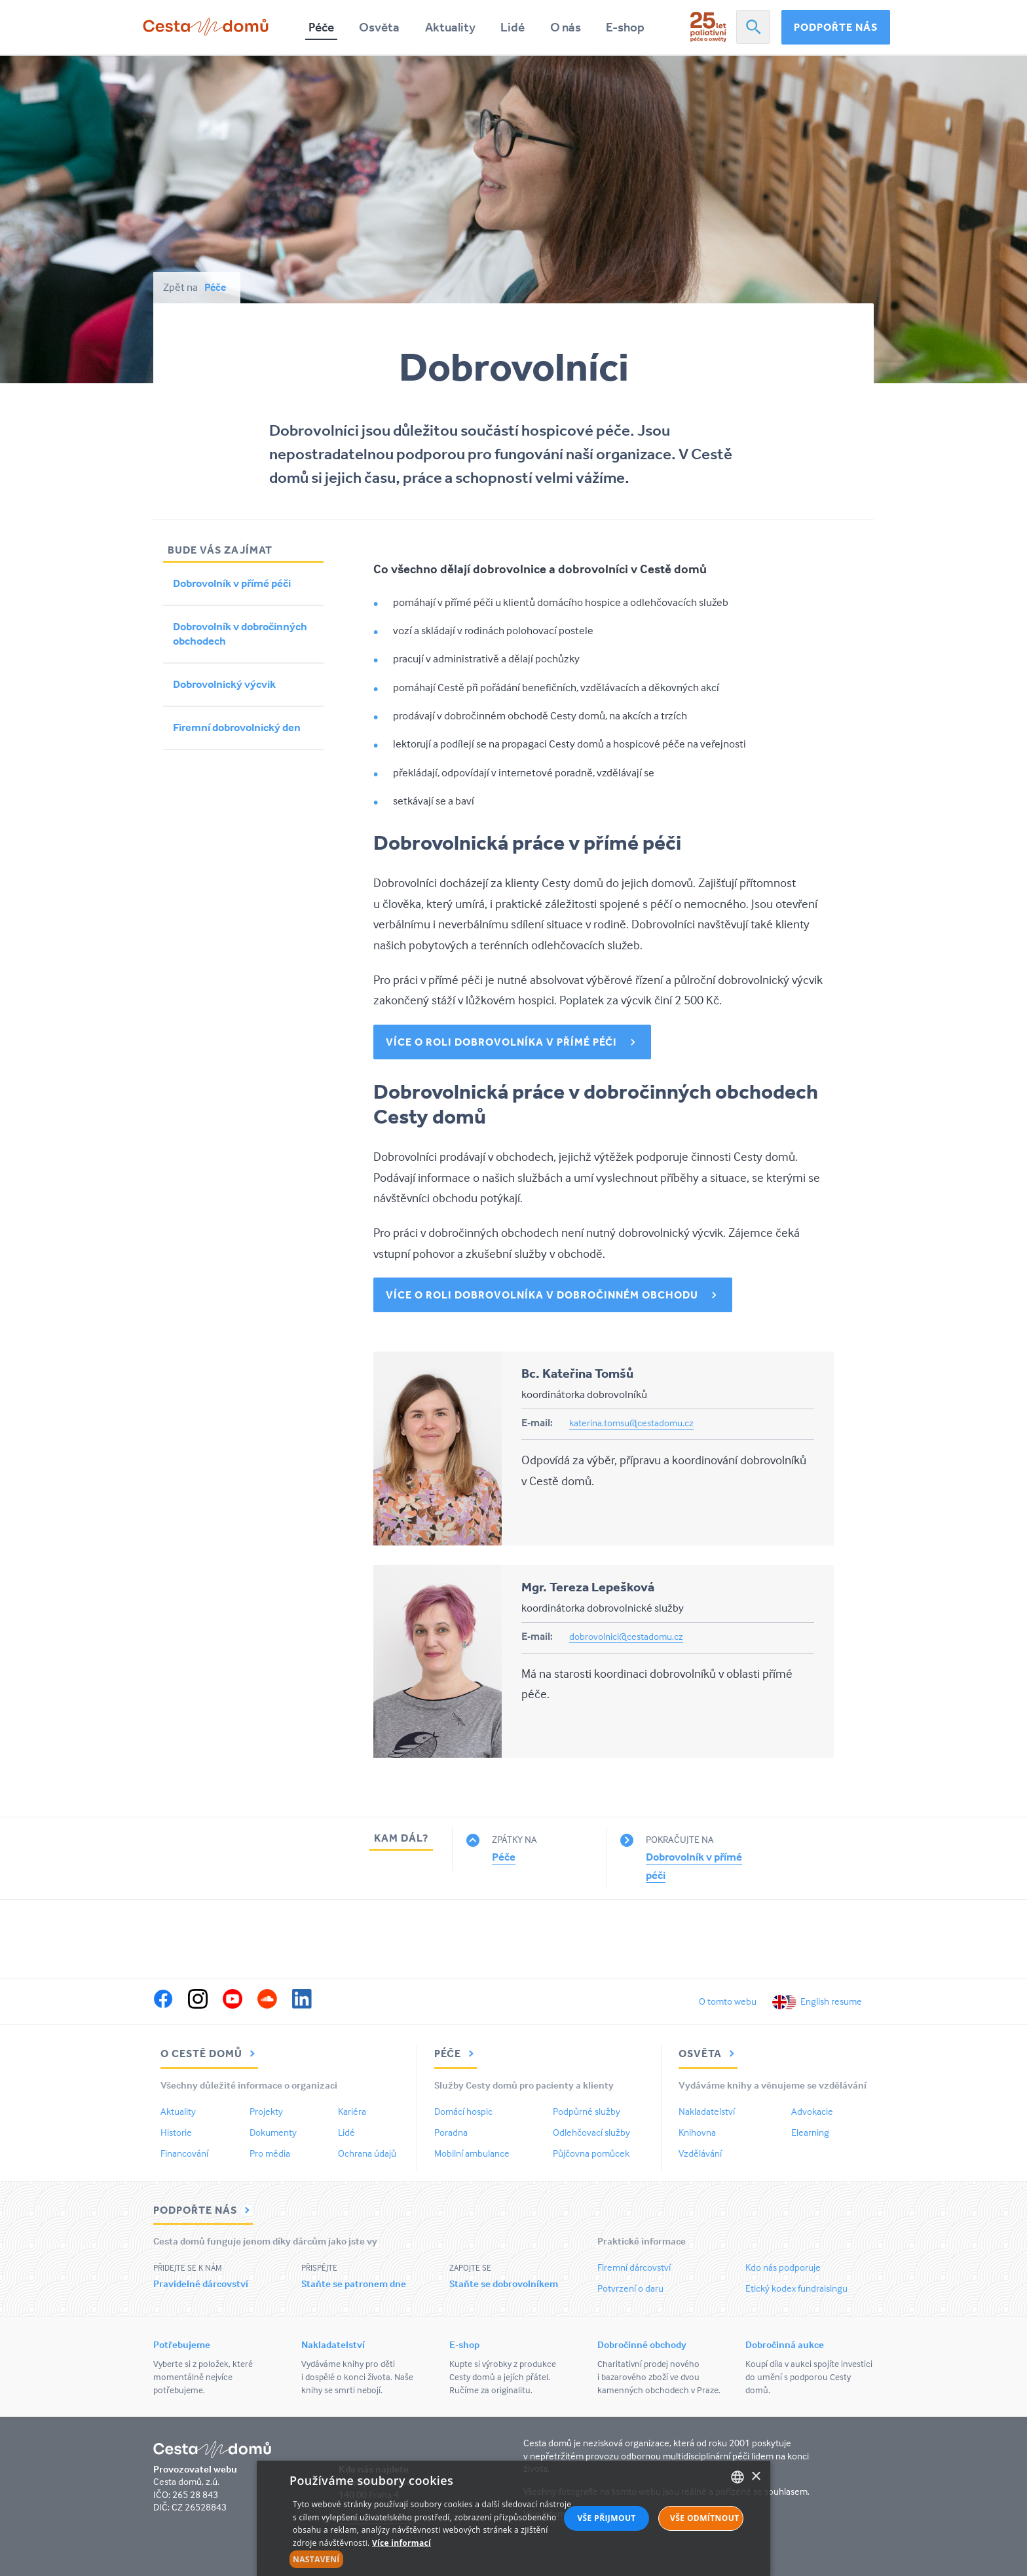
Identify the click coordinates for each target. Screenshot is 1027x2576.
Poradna (451, 2132)
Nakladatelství (707, 2111)
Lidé (512, 27)
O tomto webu (727, 2001)
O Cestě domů (209, 2053)
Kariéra (352, 2111)
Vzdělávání (700, 2153)
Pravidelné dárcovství (200, 2283)
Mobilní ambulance (472, 2153)
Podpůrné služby (586, 2111)
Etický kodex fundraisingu (796, 2288)
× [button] (755, 2477)
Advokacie (812, 2111)
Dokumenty (273, 2132)
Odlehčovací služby (591, 2132)
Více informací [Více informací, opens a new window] (401, 2542)
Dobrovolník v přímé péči (232, 583)
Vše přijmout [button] (606, 2518)
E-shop (625, 27)
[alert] (513, 2518)
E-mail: (537, 1422)
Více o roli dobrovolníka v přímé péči (501, 1041)
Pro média (270, 2153)
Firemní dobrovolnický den (237, 727)
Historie (176, 2132)
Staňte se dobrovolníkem (503, 2283)
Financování (184, 2153)
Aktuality (450, 27)
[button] (432, 2559)
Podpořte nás (836, 26)
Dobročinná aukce (784, 2344)
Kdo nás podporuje (783, 2267)
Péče (321, 27)
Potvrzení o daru (630, 2288)
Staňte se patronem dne (353, 2283)
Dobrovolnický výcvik (224, 684)
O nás (565, 27)
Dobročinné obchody (641, 2344)
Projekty (266, 2111)
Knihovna (697, 2132)
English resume (831, 2001)
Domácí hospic (463, 2111)
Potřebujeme (181, 2344)
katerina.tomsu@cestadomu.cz (631, 1422)
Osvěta (379, 27)
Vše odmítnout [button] (704, 2518)
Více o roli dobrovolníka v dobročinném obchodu (542, 1294)
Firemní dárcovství (634, 2267)
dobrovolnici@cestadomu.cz (626, 1636)
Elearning (810, 2132)
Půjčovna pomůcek (591, 2153)
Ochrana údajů (367, 2153)
